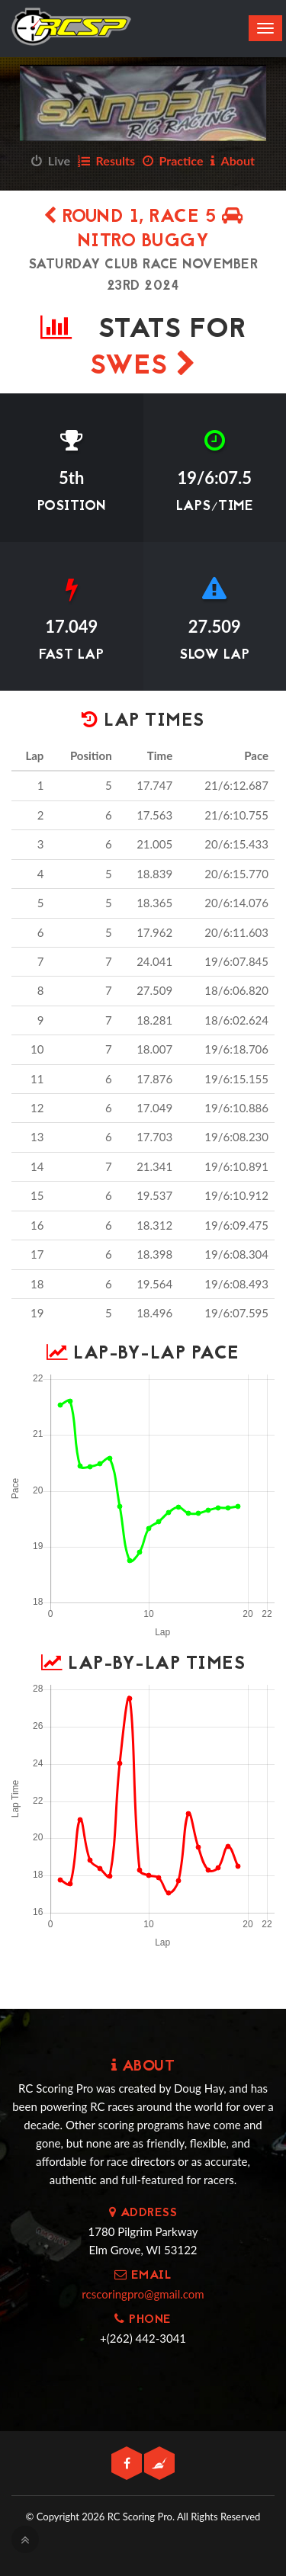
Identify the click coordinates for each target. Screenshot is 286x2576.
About (232, 160)
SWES (143, 367)
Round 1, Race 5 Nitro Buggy (143, 230)
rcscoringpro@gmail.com (143, 2294)
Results (106, 160)
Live (50, 160)
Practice (173, 160)
